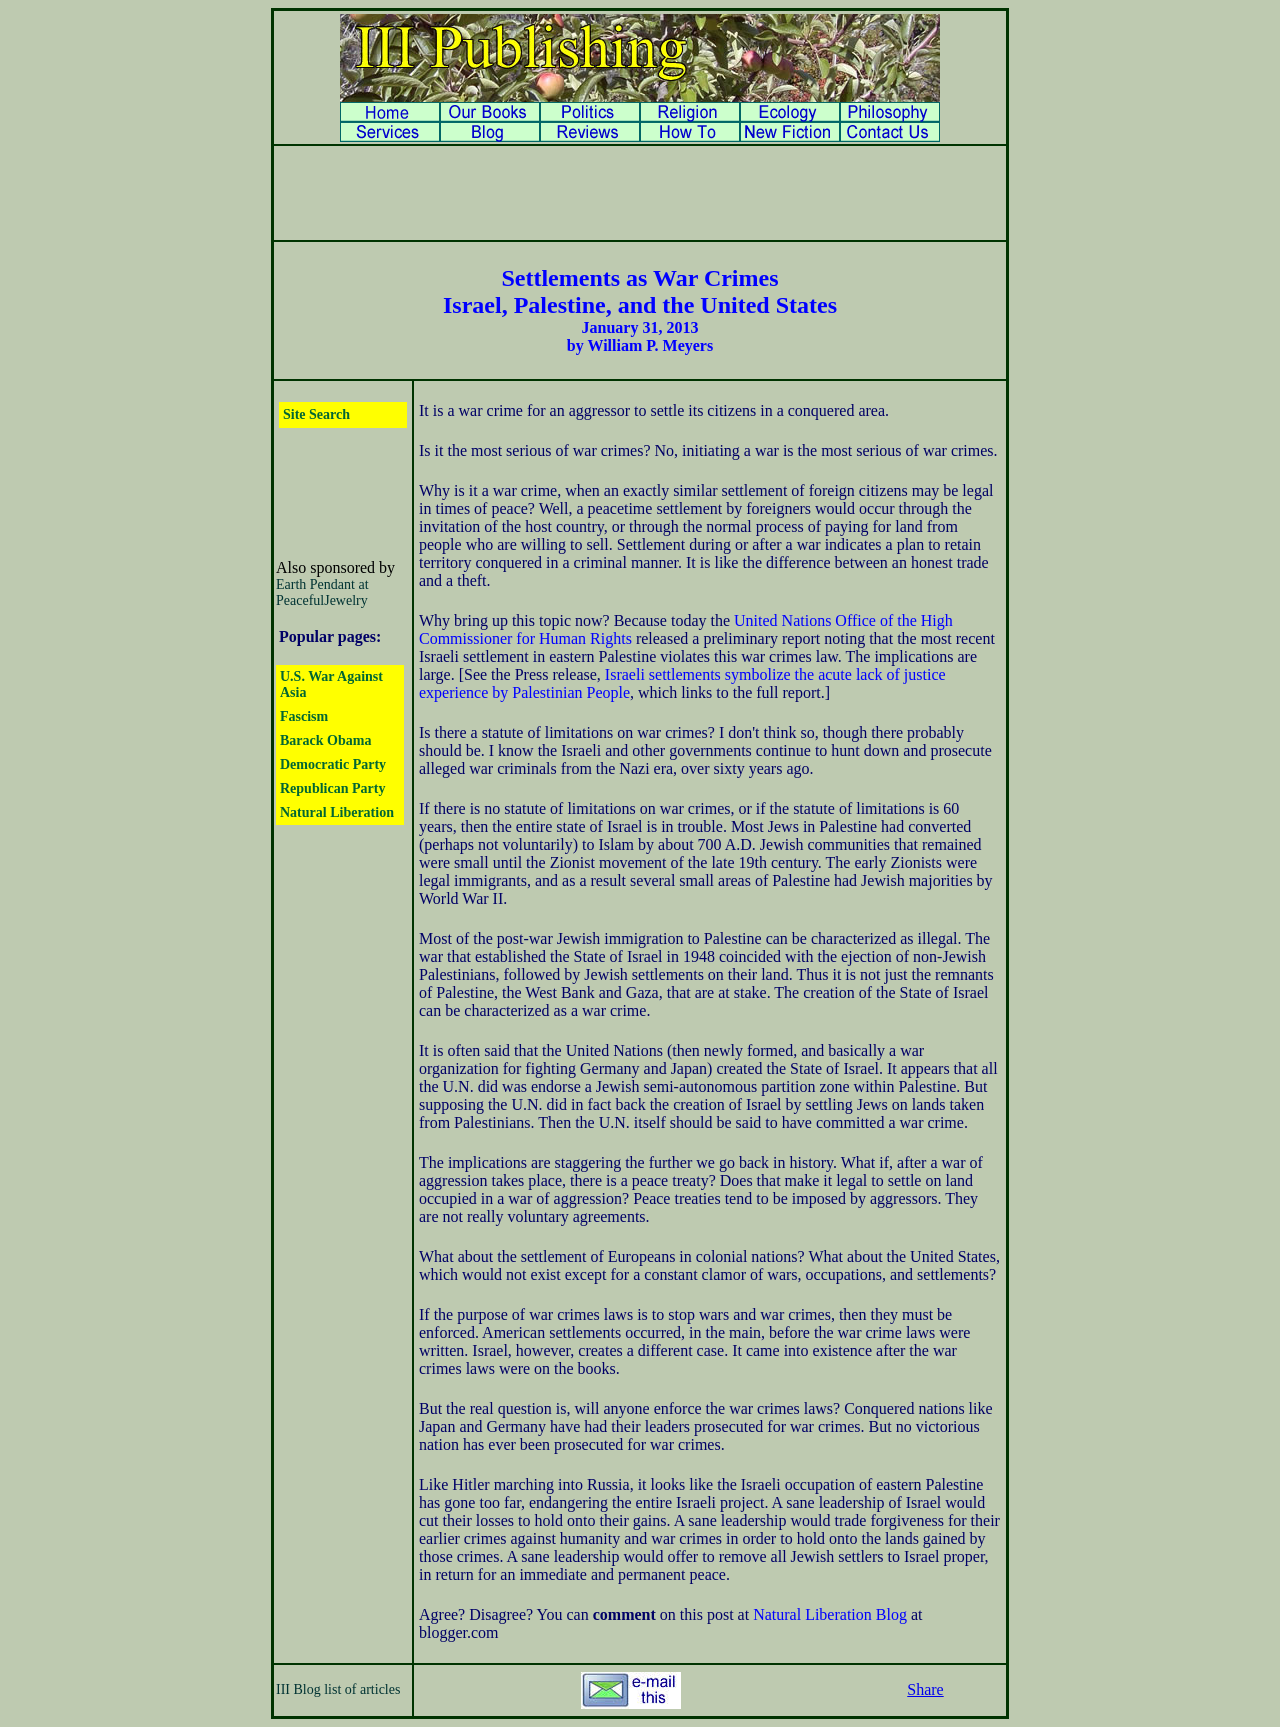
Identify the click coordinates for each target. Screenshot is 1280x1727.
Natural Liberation (337, 812)
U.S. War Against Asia (331, 684)
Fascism (304, 716)
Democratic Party (333, 764)
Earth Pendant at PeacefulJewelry (322, 592)
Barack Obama (325, 740)
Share (925, 1689)
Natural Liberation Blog (830, 1614)
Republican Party (332, 788)
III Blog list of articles (338, 1689)
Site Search (316, 414)
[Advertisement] (640, 193)
